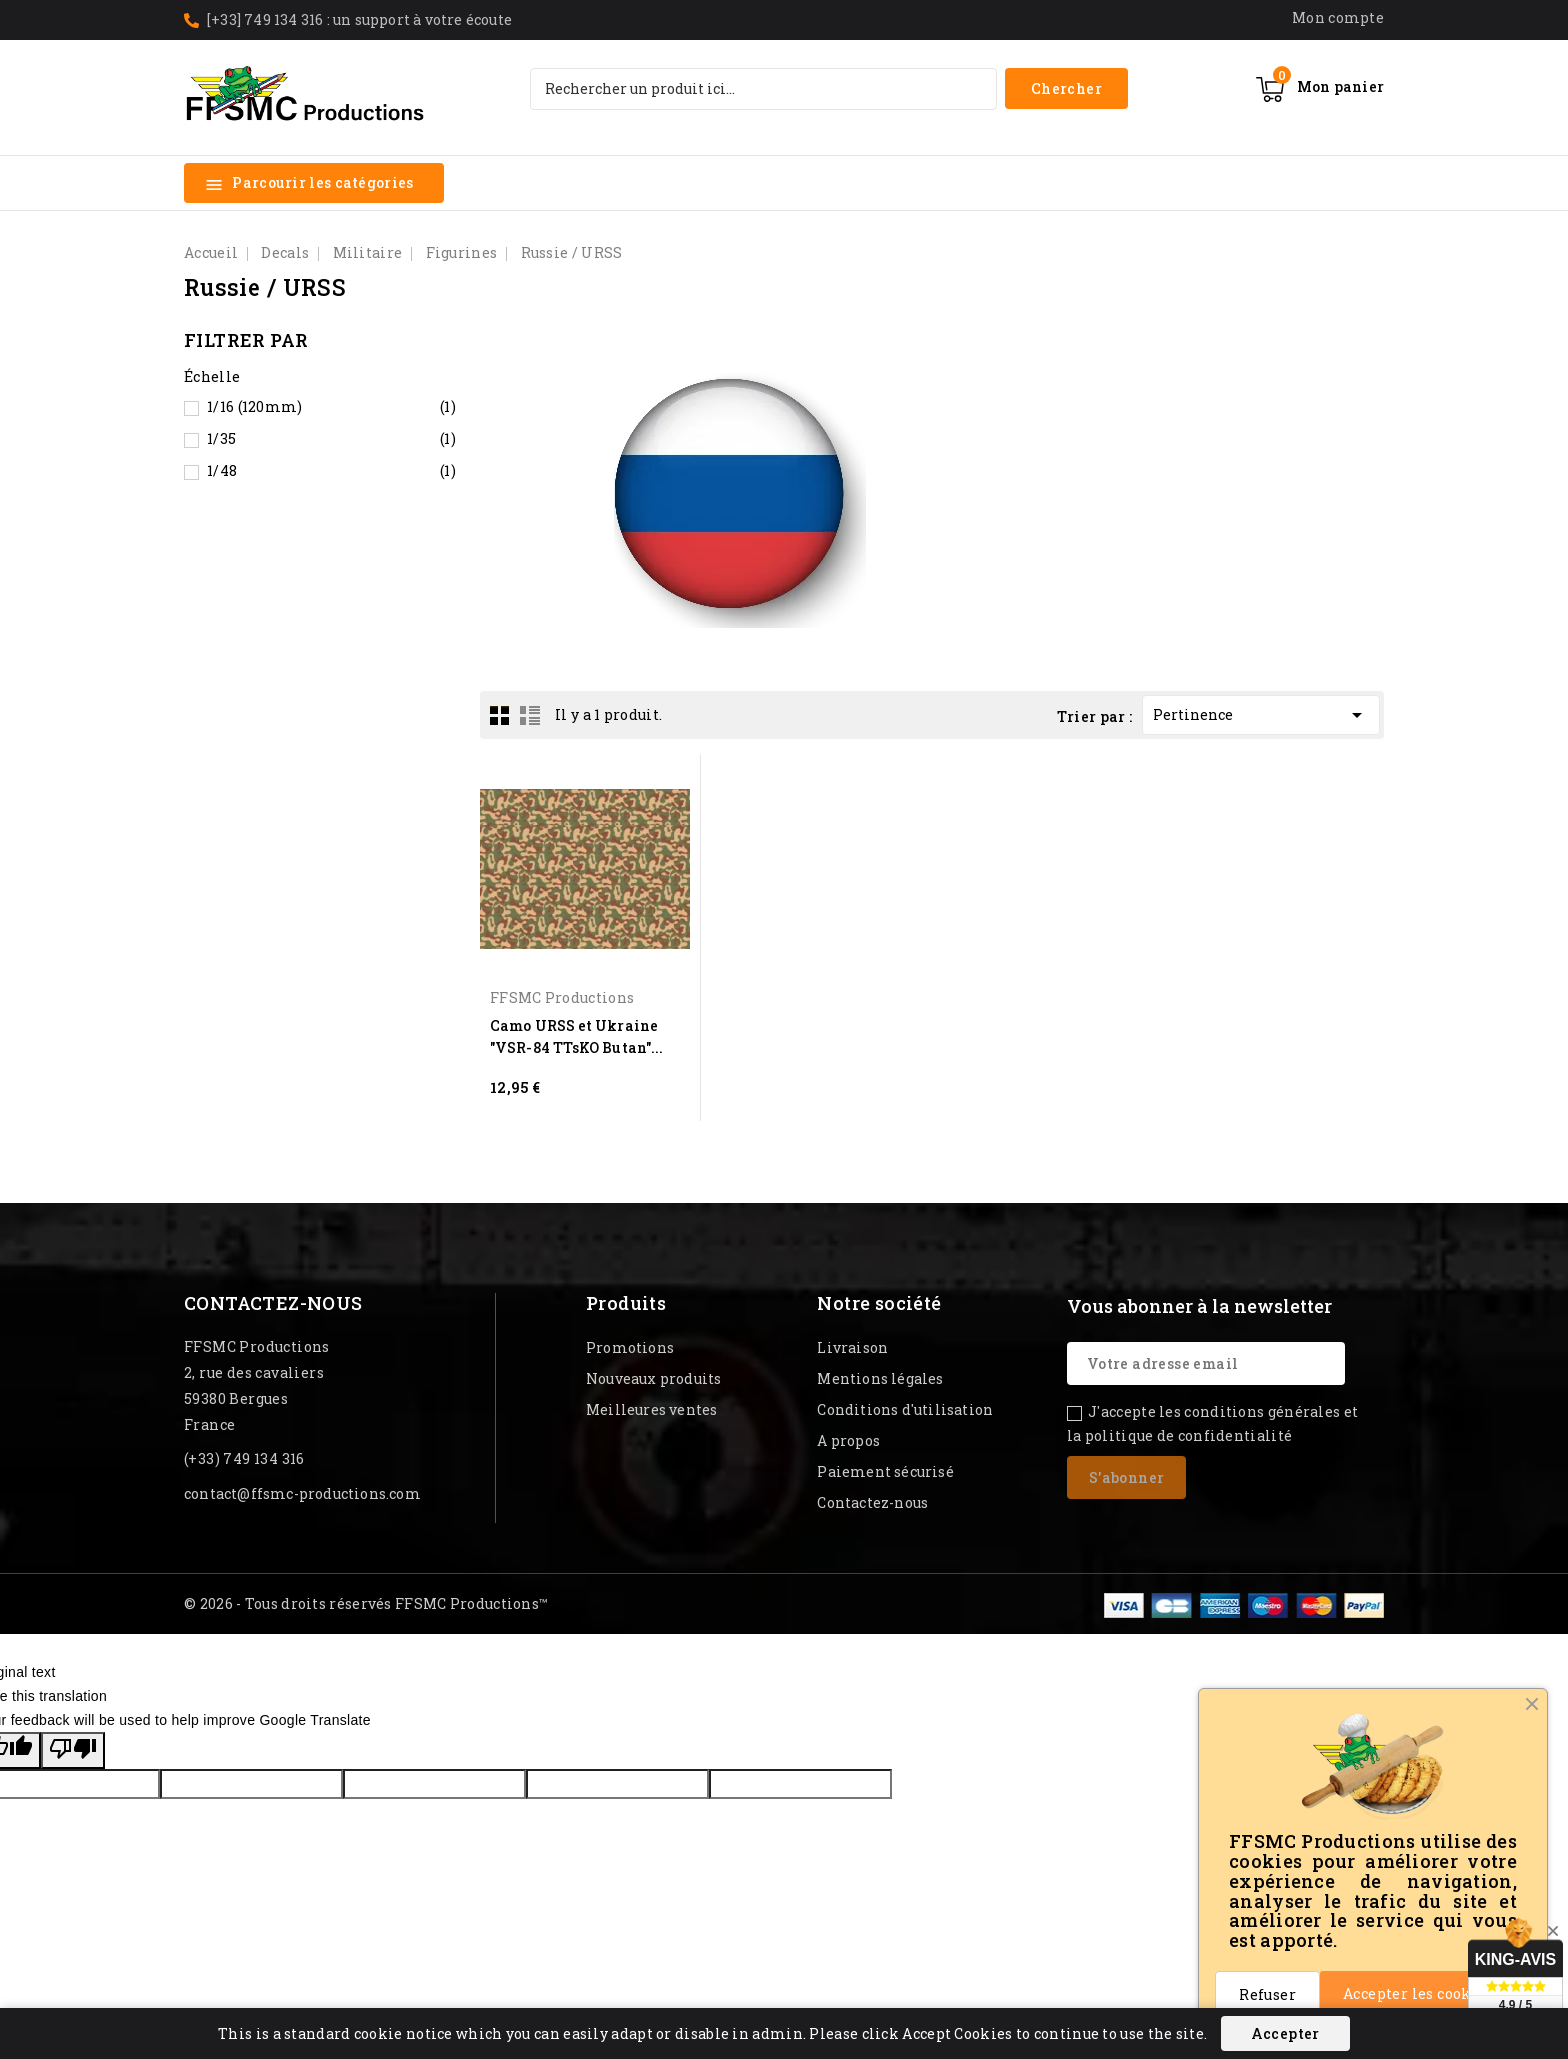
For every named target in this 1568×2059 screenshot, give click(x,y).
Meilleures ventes (651, 1409)
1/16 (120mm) (331, 407)
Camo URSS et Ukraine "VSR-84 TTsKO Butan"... (576, 1036)
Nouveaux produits (653, 1378)
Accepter (1285, 2033)
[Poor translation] (73, 1750)
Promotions (630, 1347)
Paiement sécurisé (885, 1471)
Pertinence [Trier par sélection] (1261, 711)
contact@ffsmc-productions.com (302, 1493)
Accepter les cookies (1418, 1993)
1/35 (331, 439)
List (530, 715)
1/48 (331, 471)
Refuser (1267, 1994)
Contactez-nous (273, 1303)
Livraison (852, 1347)
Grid (500, 715)
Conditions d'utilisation (905, 1409)
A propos (848, 1440)
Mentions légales (880, 1378)
